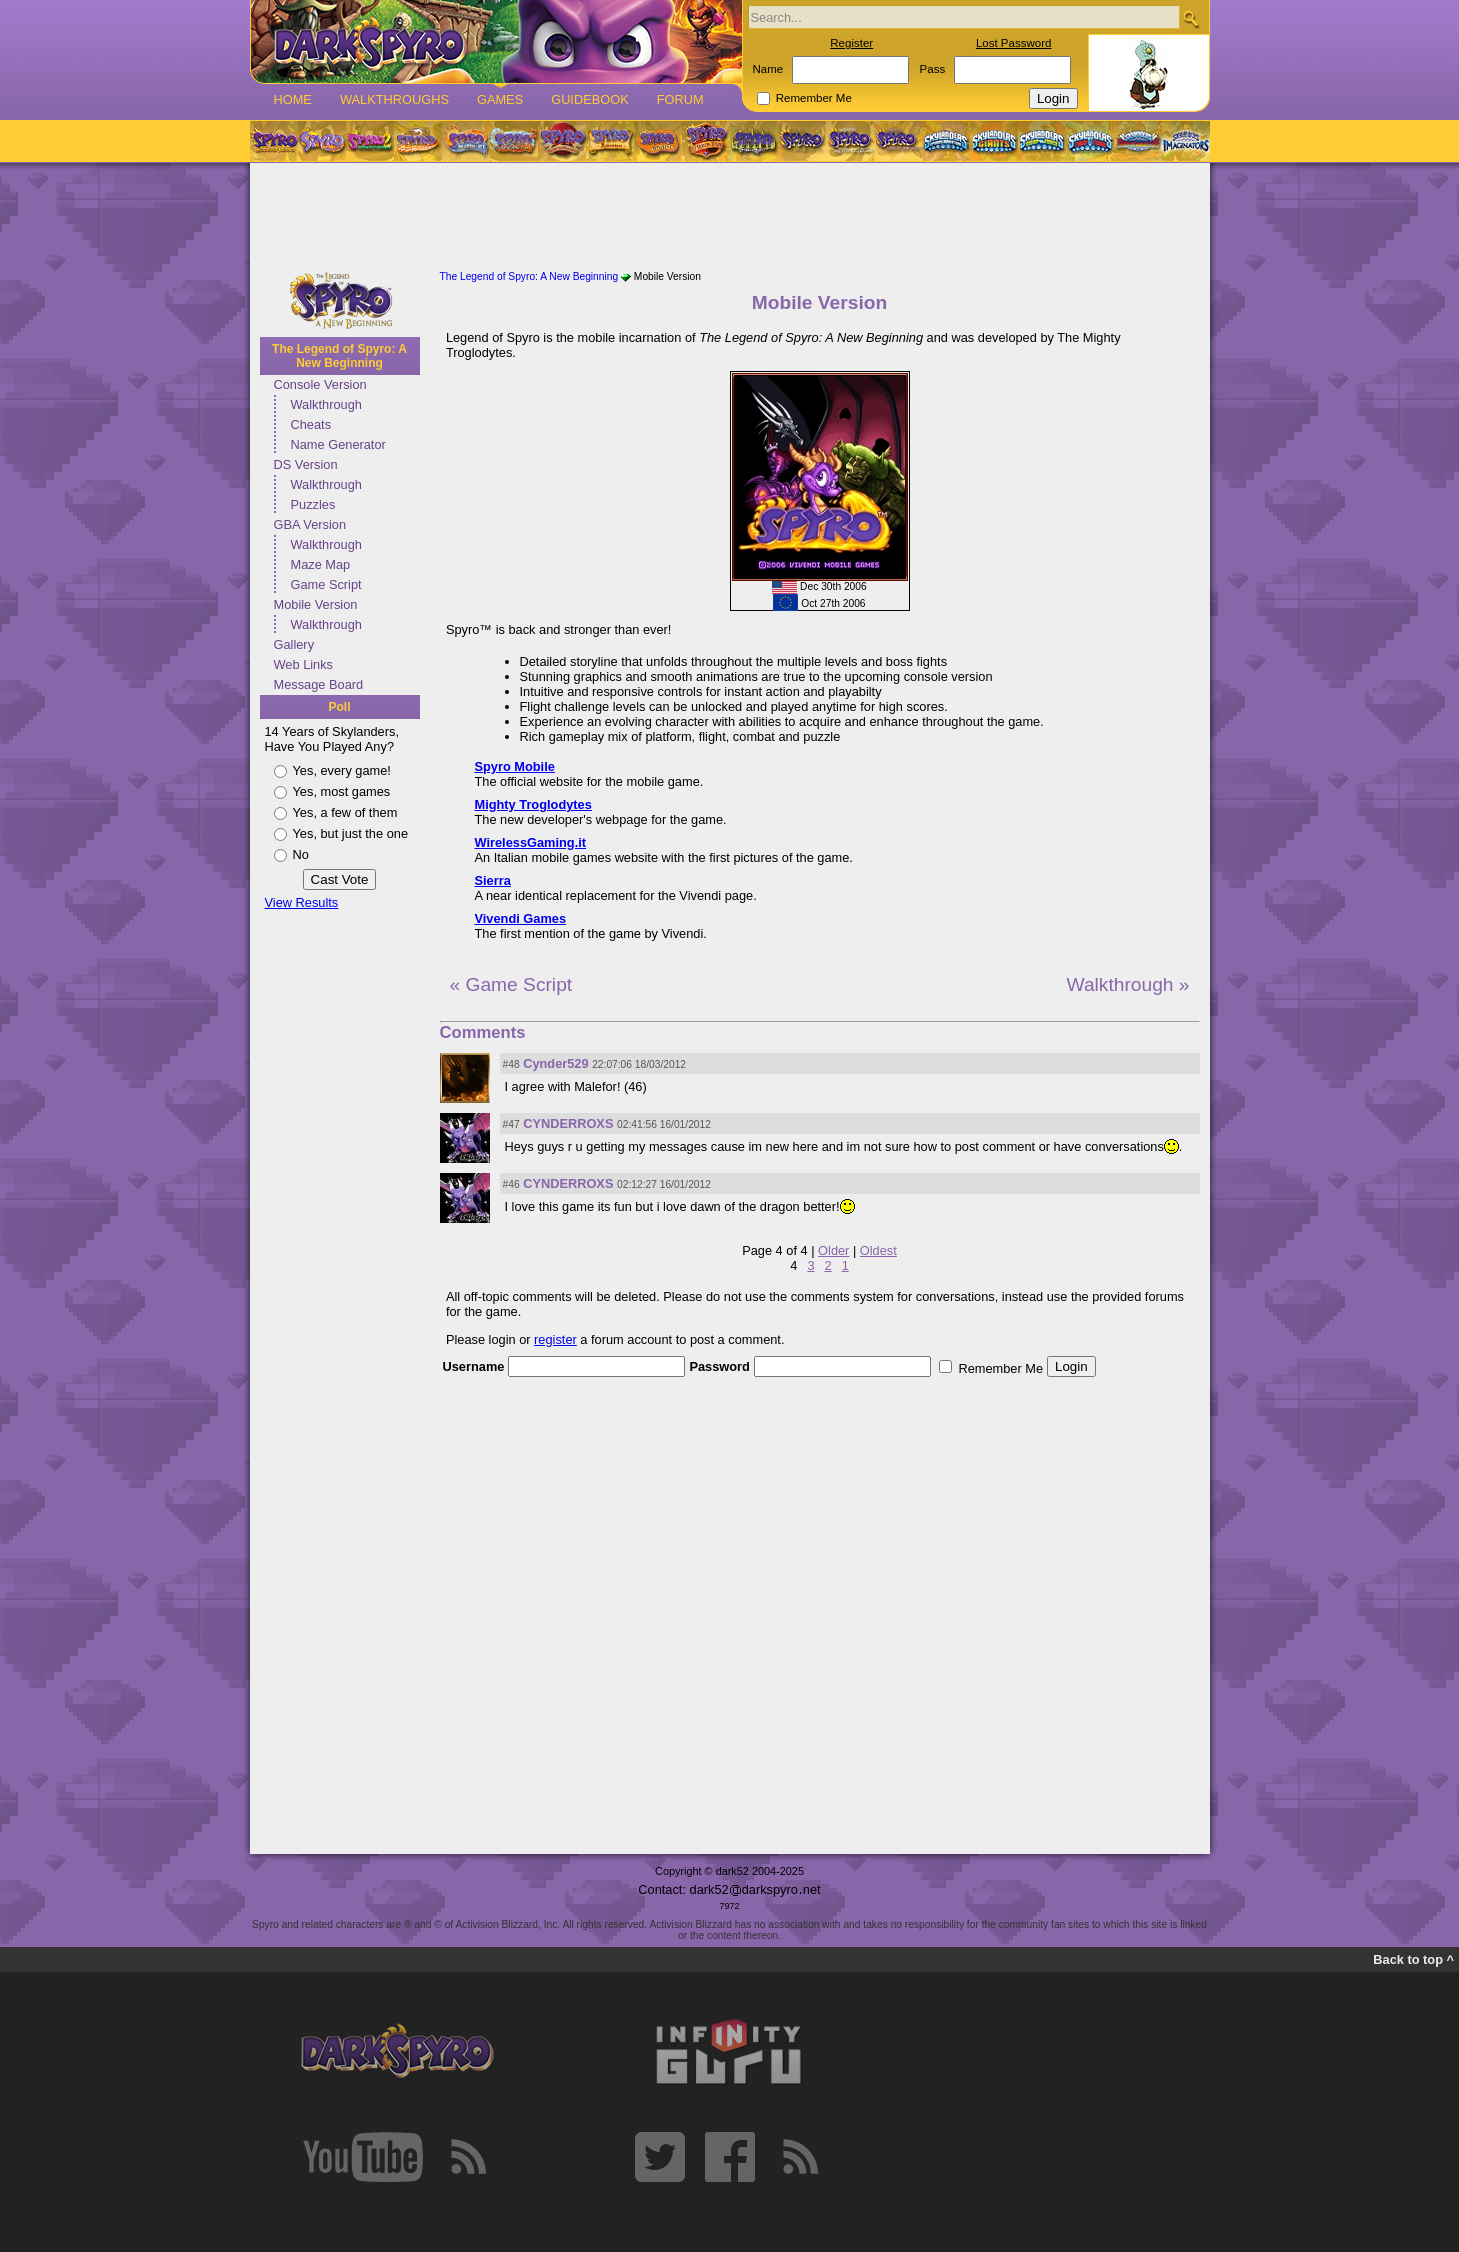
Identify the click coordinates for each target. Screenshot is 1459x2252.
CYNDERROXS (568, 1123)
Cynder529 (555, 1063)
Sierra (493, 880)
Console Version (320, 384)
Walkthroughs (394, 99)
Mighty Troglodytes (533, 804)
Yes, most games (342, 791)
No (301, 854)
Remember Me (814, 98)
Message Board (319, 684)
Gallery (294, 644)
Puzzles (313, 504)
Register (851, 43)
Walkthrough (326, 404)
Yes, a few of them (345, 812)
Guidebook (590, 99)
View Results (302, 902)
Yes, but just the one (351, 833)
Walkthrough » (1127, 984)
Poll (339, 707)
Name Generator (338, 444)
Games (500, 99)
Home (293, 99)
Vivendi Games (521, 918)
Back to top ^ (1413, 1959)
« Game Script (511, 984)
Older (833, 1250)
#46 (511, 1184)
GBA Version (310, 524)
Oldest (878, 1250)
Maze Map (321, 564)
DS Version (306, 464)
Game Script (326, 584)
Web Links (304, 664)
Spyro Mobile (515, 766)
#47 (511, 1124)
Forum (680, 99)
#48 (511, 1064)
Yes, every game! (342, 770)
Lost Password (1014, 43)
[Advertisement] (730, 218)
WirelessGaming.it (531, 842)
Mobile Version (316, 604)
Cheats (311, 424)
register (555, 1339)
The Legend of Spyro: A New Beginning (339, 356)
